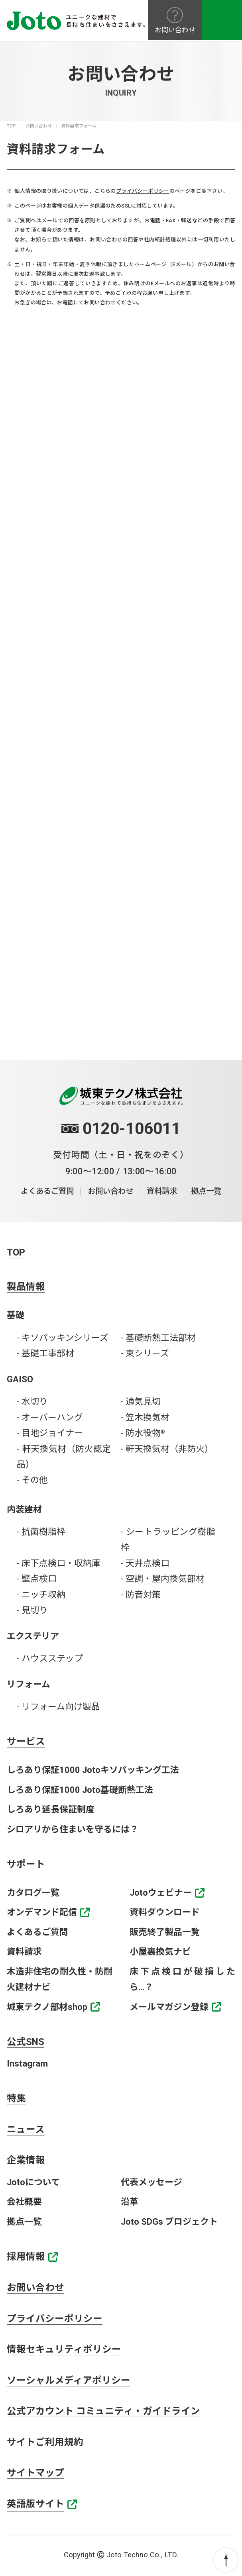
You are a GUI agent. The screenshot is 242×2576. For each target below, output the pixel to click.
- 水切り (32, 1402)
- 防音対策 (141, 1595)
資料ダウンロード (165, 1912)
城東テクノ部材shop (47, 2007)
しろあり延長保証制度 (50, 1809)
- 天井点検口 (145, 1563)
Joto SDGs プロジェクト (169, 2222)
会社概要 (24, 2202)
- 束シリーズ (145, 1353)
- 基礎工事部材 (45, 1353)
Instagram (27, 2064)
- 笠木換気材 (145, 1417)
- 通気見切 (141, 1402)
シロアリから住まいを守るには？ (72, 1829)
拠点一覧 (206, 1191)
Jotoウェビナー (161, 1893)
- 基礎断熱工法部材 (158, 1338)
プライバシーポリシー (142, 191)
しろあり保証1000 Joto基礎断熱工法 (80, 1790)
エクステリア (33, 1636)
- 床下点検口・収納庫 (58, 1563)
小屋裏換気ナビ (160, 1952)
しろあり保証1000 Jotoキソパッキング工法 (93, 1770)
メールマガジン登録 (169, 2007)
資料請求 (162, 1191)
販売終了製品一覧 (165, 1932)
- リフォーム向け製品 (58, 1707)
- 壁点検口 (37, 1579)
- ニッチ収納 (41, 1595)
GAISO (20, 1379)
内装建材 (24, 1509)
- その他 (32, 1480)
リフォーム (28, 1684)
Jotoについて (33, 2182)
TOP (11, 126)
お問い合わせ (39, 126)
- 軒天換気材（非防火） (167, 1449)
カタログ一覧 (33, 1893)
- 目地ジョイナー (50, 1433)
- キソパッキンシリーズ (62, 1338)
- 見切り (32, 1610)
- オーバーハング (50, 1417)
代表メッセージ (151, 2182)
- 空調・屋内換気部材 (163, 1579)
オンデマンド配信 (42, 1912)
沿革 (129, 2202)
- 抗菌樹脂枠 (41, 1532)
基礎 (15, 1315)
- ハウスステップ (50, 1658)
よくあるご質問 (47, 1191)
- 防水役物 (143, 1433)
